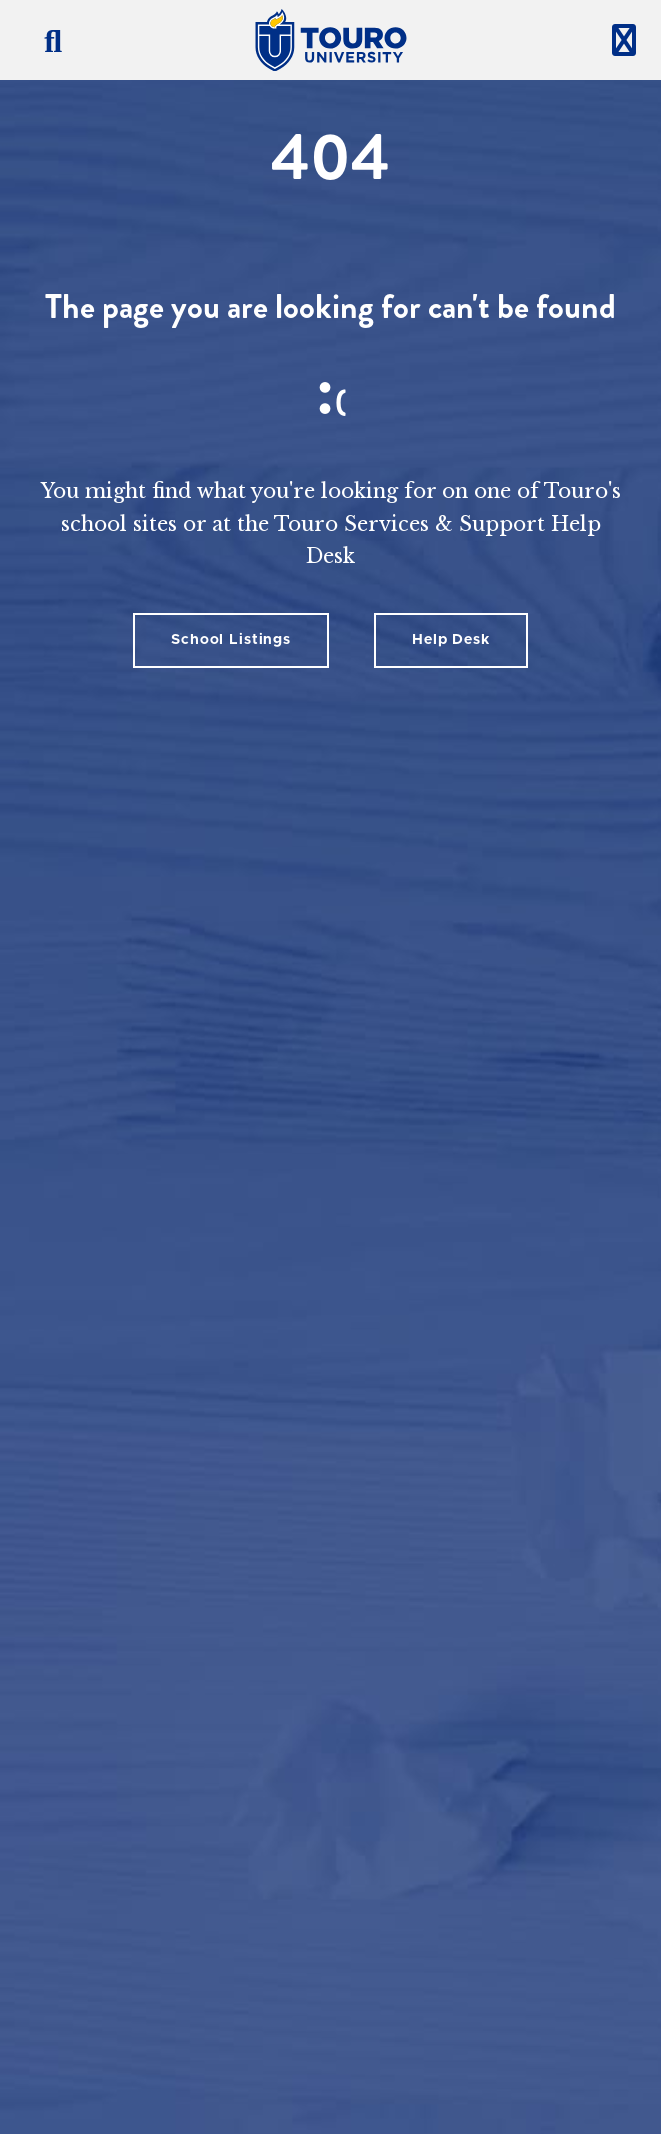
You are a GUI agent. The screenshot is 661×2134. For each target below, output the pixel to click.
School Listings (231, 640)
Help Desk (451, 640)
